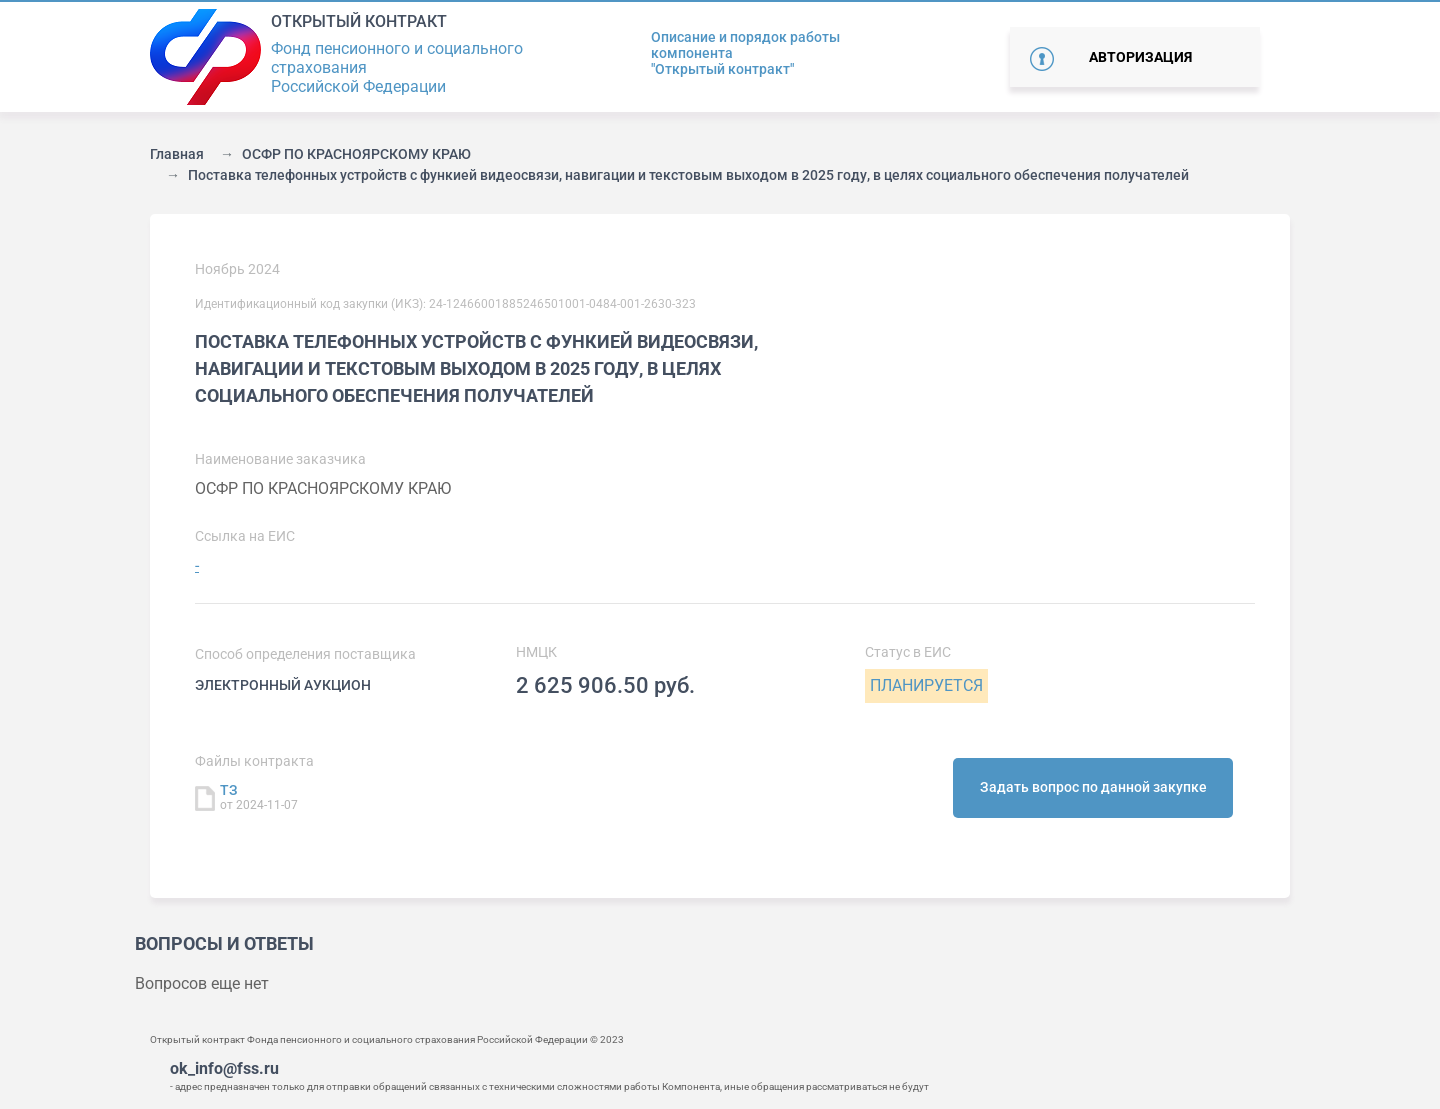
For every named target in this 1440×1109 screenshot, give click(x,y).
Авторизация (1140, 57)
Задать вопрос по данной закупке (1093, 787)
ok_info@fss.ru (224, 1068)
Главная (177, 154)
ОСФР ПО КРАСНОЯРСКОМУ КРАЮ (356, 154)
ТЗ (229, 790)
